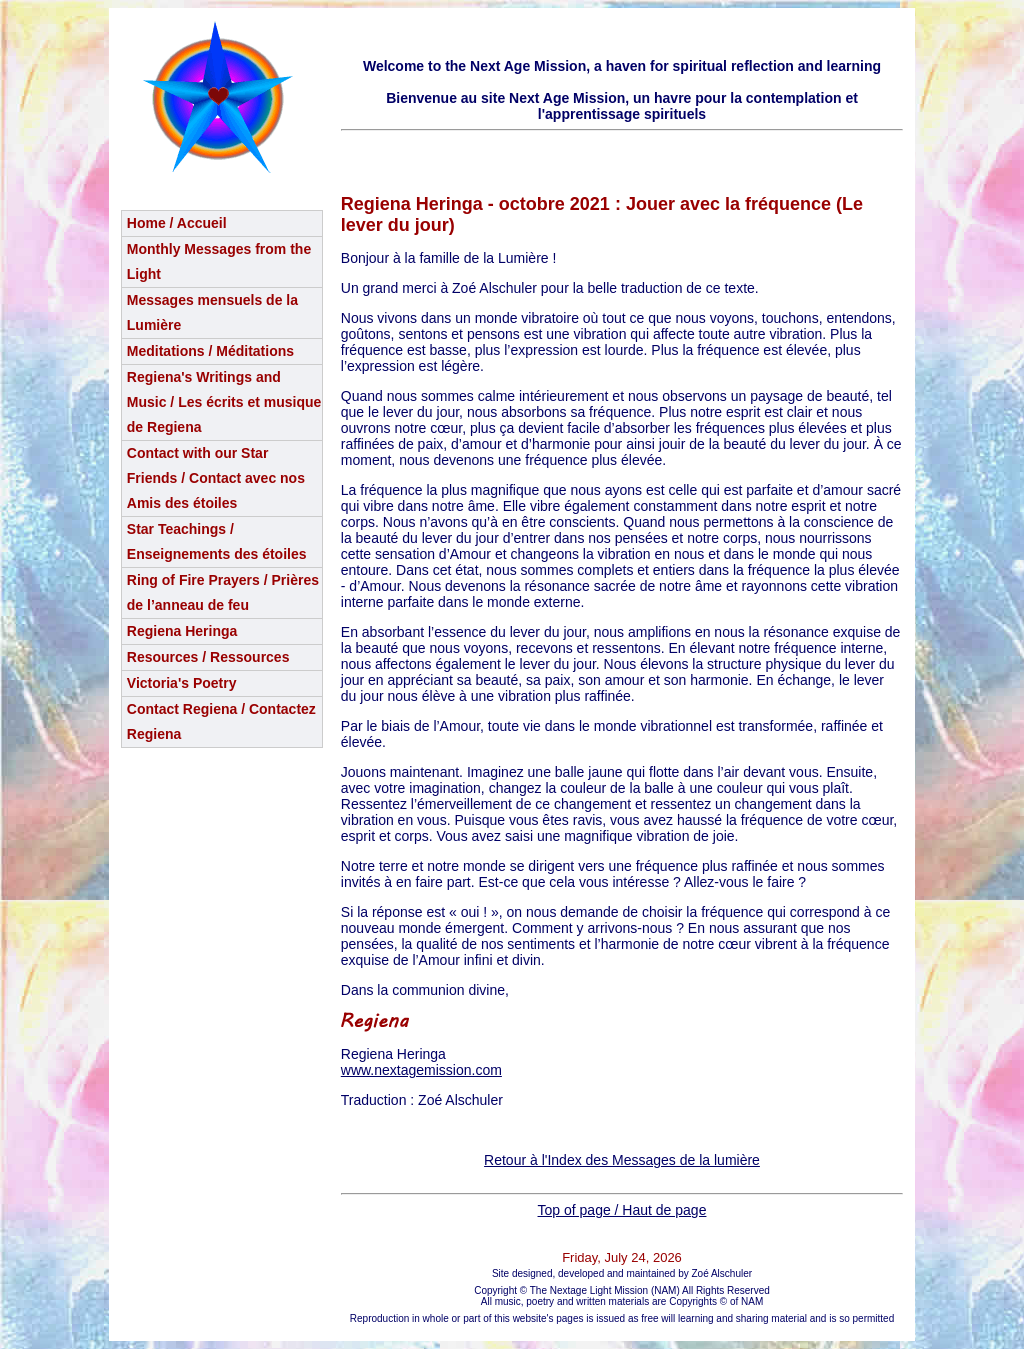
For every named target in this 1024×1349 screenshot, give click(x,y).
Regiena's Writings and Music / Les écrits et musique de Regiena (224, 402)
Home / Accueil (177, 223)
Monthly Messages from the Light (219, 261)
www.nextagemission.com (421, 1070)
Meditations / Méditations (210, 351)
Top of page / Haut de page (622, 1210)
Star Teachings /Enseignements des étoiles (217, 541)
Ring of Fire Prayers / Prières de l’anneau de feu (223, 592)
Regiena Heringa (182, 631)
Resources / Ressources (208, 657)
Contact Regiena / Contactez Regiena (221, 721)
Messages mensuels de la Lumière (212, 312)
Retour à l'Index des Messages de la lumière (622, 1160)
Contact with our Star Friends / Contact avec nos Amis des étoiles (216, 478)
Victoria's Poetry (182, 683)
